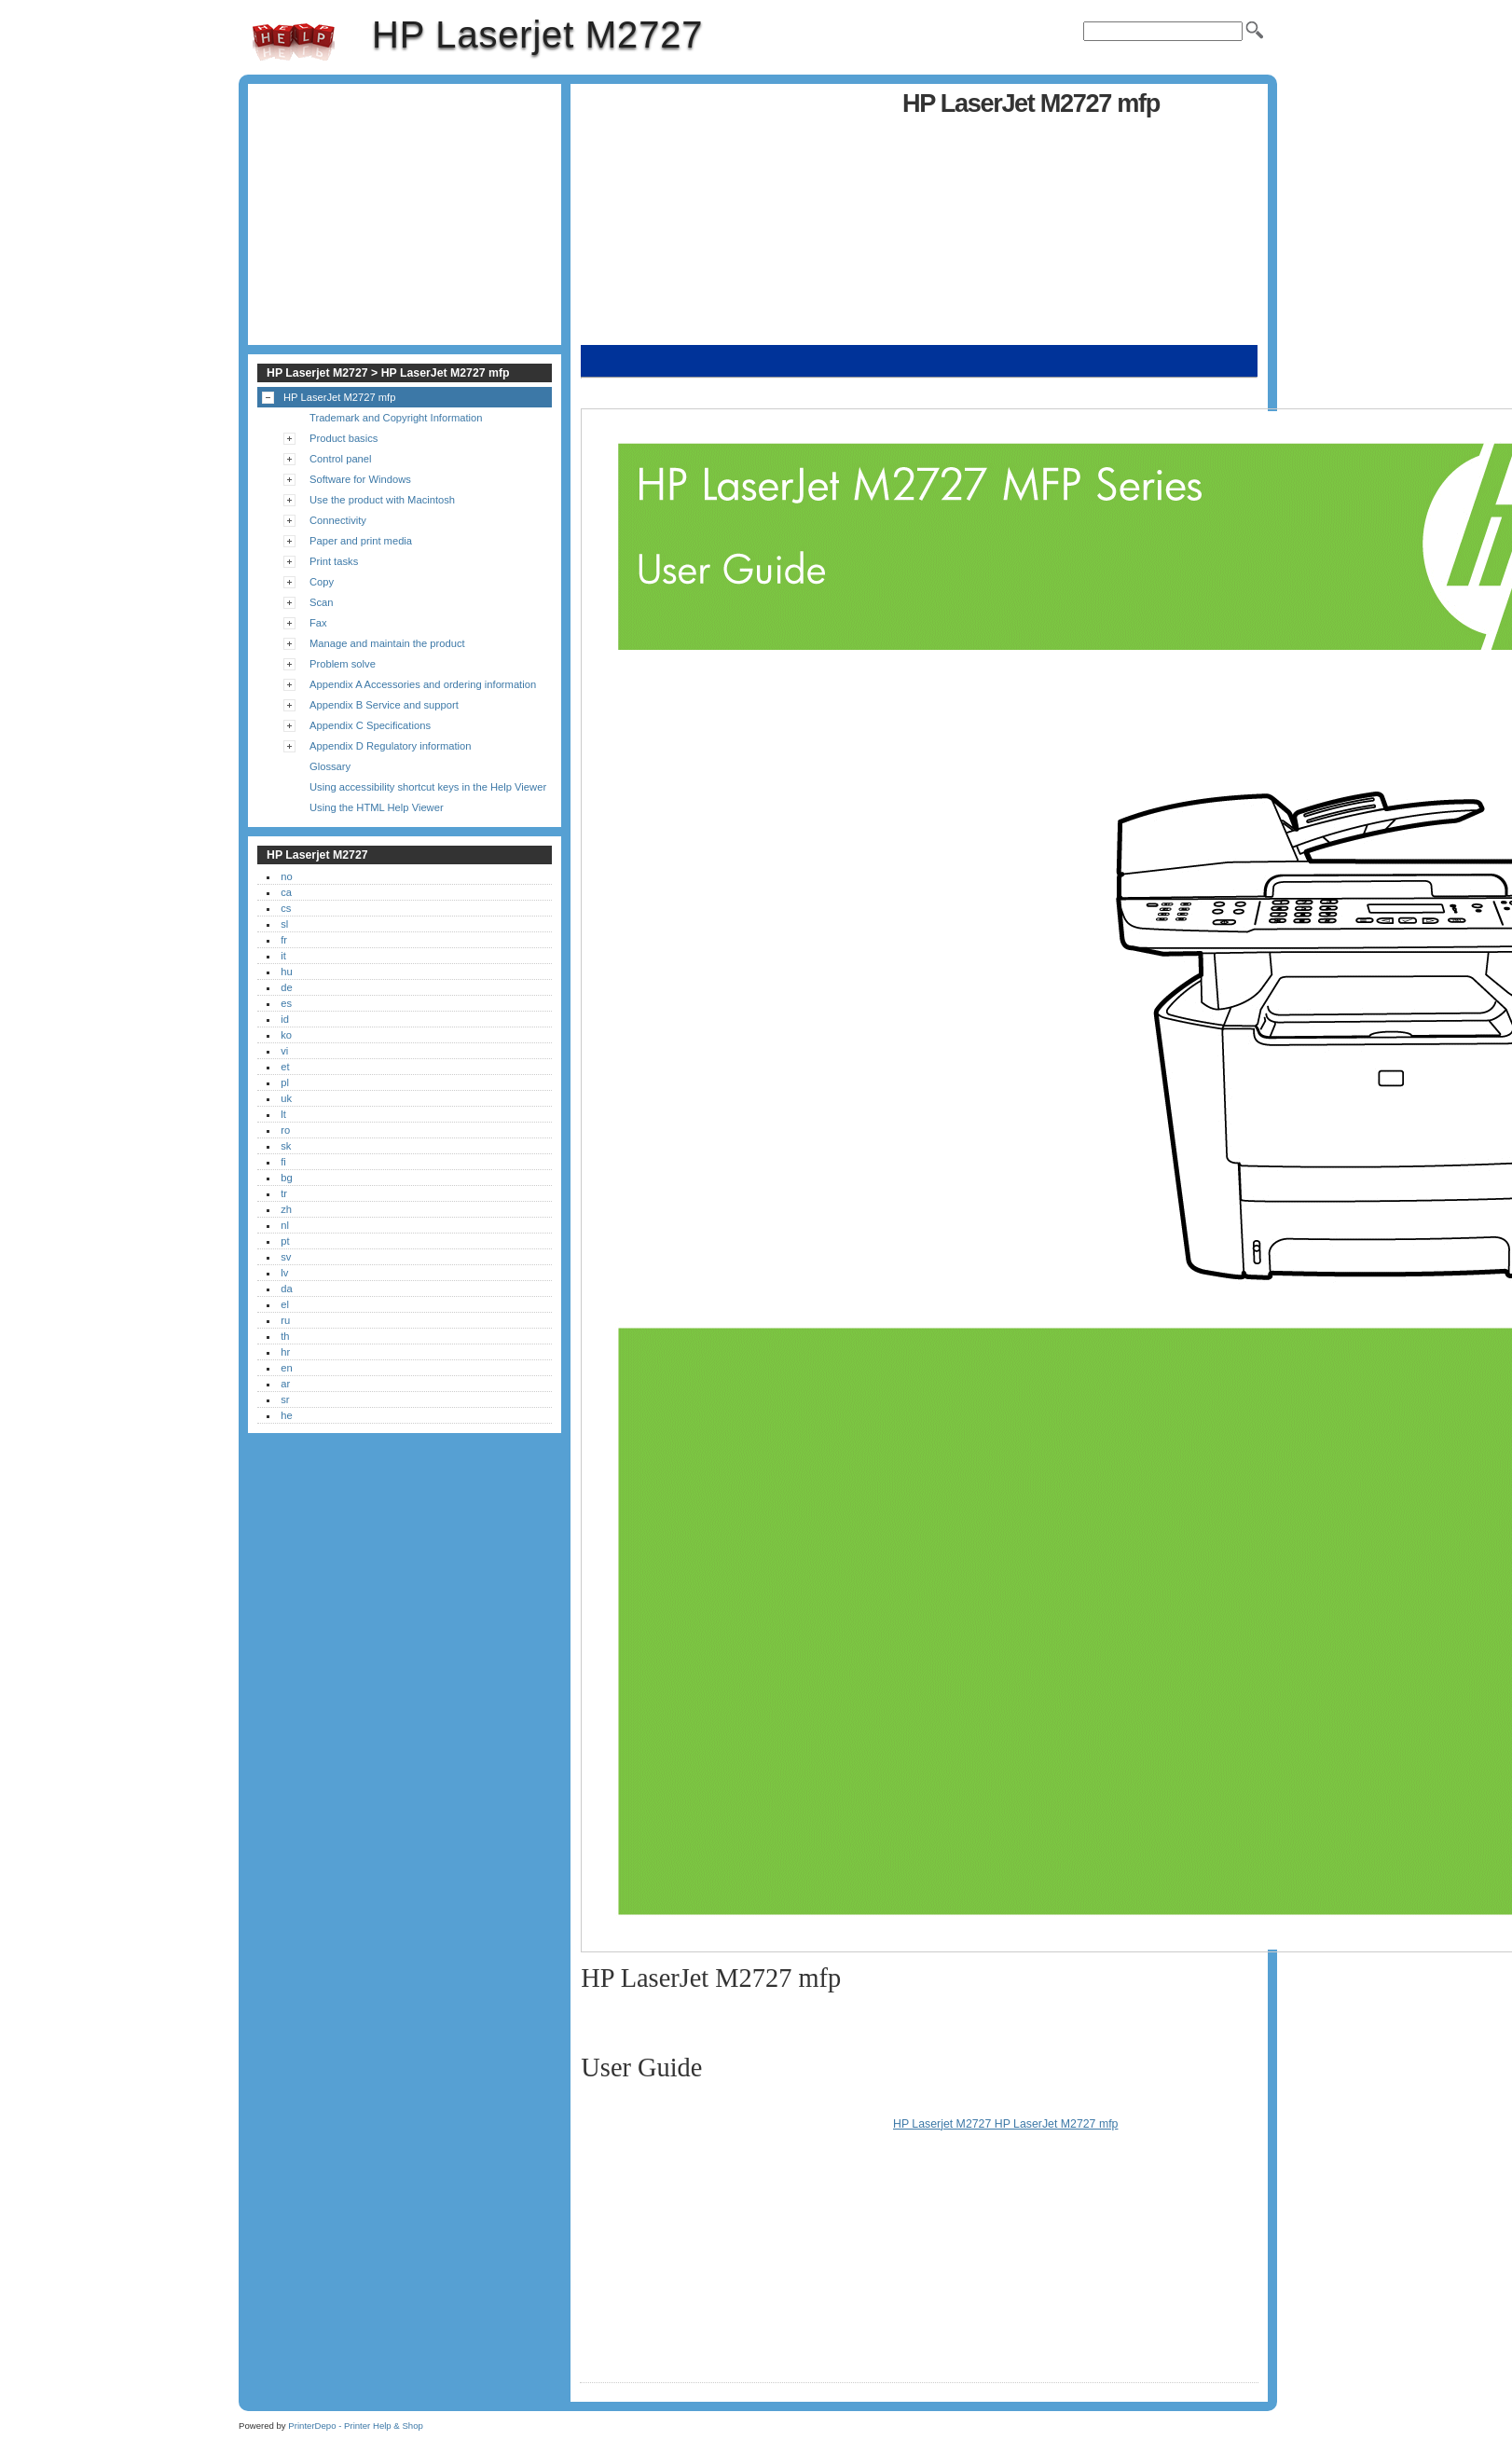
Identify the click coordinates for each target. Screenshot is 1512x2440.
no (286, 876)
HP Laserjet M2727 (294, 42)
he (286, 1415)
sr (285, 1399)
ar (285, 1383)
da (286, 1288)
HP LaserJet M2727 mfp (339, 397)
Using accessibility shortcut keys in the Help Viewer (427, 787)
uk (286, 1098)
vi (284, 1050)
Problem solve (342, 663)
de (286, 987)
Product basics (343, 438)
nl (285, 1225)
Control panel (340, 458)
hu (286, 971)
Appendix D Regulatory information (390, 745)
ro (285, 1130)
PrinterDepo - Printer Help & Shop (355, 2425)
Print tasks (333, 561)
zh (286, 1209)
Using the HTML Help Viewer (376, 807)
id (285, 1019)
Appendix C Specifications (370, 725)
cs (286, 908)
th (285, 1336)
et (285, 1066)
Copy (321, 581)
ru (285, 1320)
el (285, 1304)
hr (285, 1352)
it (283, 955)
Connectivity (337, 520)
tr (284, 1193)
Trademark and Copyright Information (396, 417)
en (286, 1367)
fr (284, 939)
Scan (321, 602)
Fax (318, 622)
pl (285, 1082)
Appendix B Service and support (384, 704)
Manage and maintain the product (387, 643)
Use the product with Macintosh (382, 499)
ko (286, 1035)
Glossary (330, 766)
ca (286, 892)
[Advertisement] (736, 214)
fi (283, 1161)
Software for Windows (360, 479)
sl (284, 924)
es (286, 1003)
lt (283, 1114)
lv (284, 1272)
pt (285, 1241)
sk (286, 1145)
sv (286, 1256)
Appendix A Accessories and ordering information (422, 684)
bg (286, 1177)
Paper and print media (360, 540)
